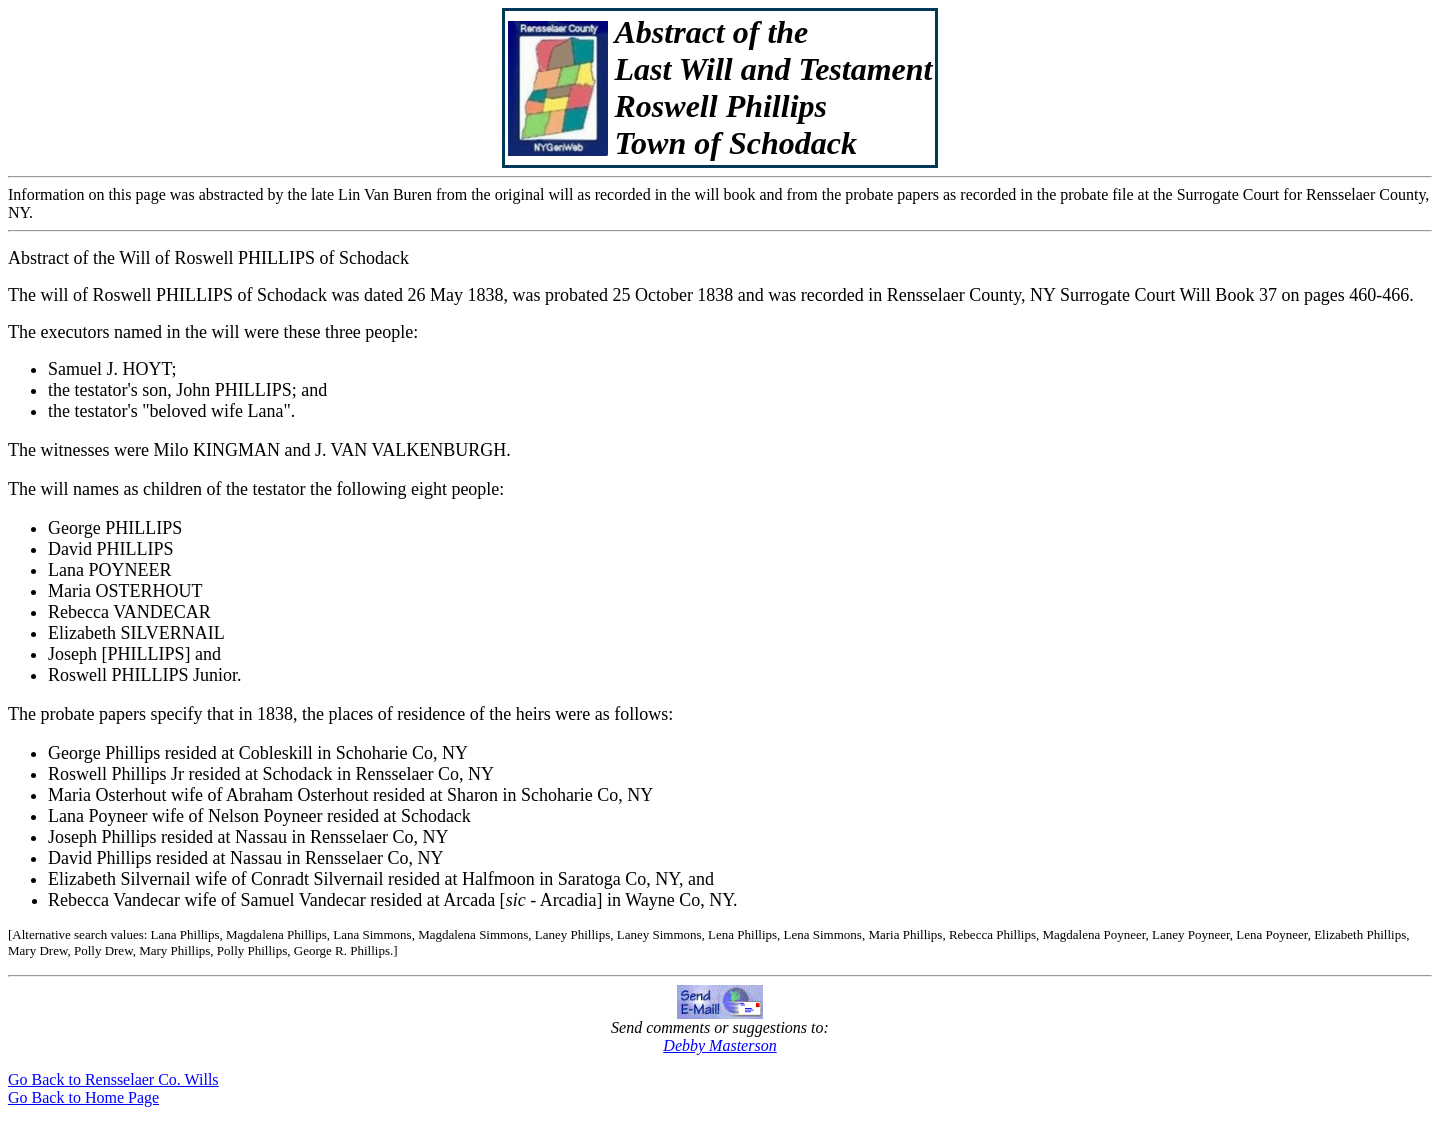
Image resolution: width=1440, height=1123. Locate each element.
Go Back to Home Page (83, 1097)
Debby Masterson (719, 1045)
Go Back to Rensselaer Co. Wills (113, 1079)
